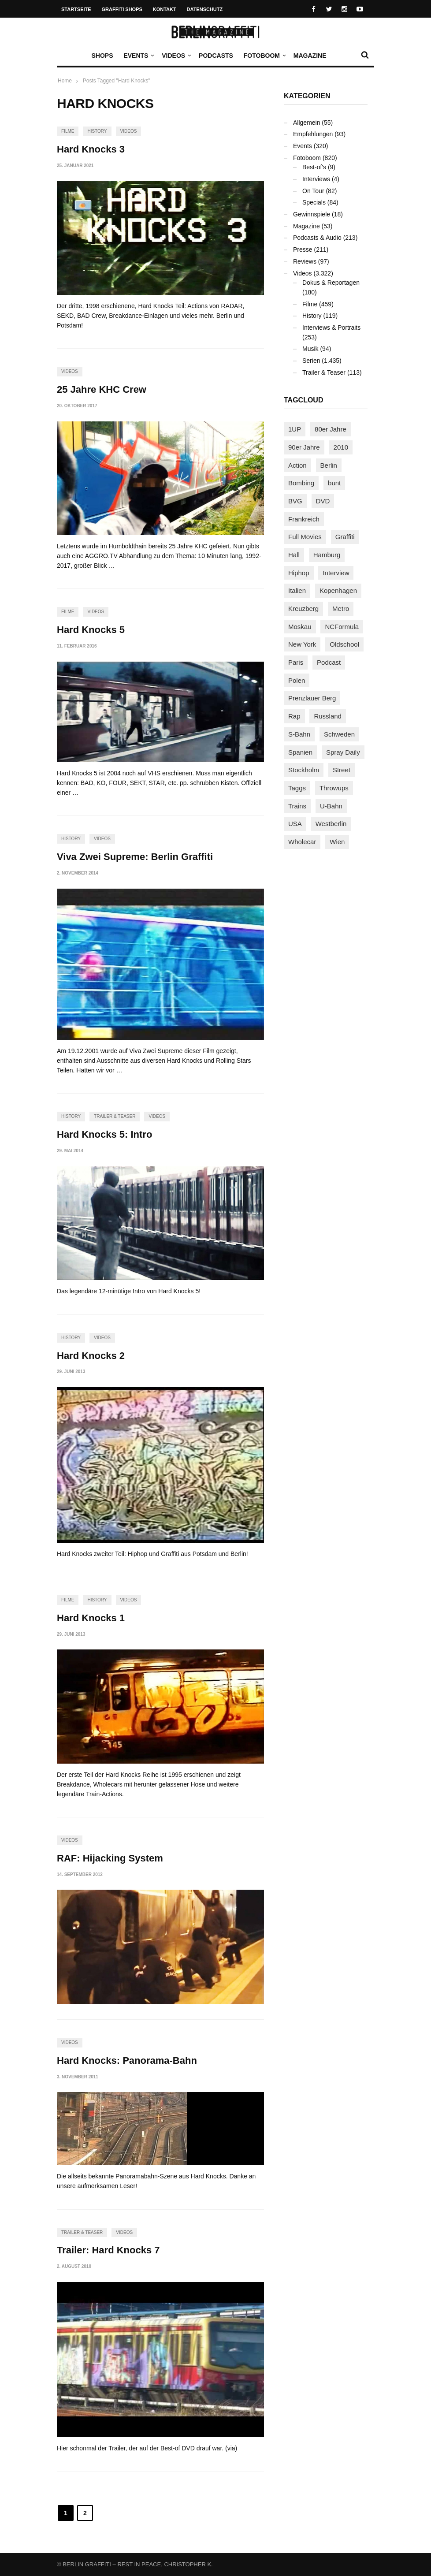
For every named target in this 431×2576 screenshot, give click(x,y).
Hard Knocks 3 (91, 149)
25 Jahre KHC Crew (101, 389)
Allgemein (306, 122)
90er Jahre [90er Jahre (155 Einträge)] (304, 447)
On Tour (313, 190)
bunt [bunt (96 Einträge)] (334, 483)
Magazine (310, 55)
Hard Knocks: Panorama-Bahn (127, 2060)
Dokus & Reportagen (331, 282)
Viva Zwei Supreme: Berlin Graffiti (135, 856)
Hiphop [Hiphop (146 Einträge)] (298, 573)
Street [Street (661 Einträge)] (341, 770)
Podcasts (216, 55)
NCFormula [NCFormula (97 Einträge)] (342, 626)
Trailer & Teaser (114, 1116)
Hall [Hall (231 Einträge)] (294, 554)
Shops (102, 55)
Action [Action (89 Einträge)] (297, 465)
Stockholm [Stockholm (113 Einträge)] (303, 770)
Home (65, 81)
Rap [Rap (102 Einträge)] (294, 716)
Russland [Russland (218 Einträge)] (328, 716)
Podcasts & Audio (317, 237)
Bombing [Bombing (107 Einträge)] (301, 483)
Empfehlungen (313, 134)
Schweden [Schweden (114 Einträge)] (339, 734)
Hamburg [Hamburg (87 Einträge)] (327, 554)
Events (137, 55)
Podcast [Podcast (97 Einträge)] (329, 662)
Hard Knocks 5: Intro (104, 1134)
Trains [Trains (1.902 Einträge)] (297, 806)
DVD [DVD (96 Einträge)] (323, 501)
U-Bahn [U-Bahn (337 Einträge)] (331, 806)
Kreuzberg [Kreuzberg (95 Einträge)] (303, 608)
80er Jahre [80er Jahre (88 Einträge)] (330, 429)
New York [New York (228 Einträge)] (302, 644)
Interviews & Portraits (331, 327)
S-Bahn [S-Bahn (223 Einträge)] (299, 734)
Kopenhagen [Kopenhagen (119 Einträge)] (338, 590)
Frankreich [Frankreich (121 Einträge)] (304, 519)
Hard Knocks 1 (91, 1617)
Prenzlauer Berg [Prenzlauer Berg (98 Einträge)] (312, 698)
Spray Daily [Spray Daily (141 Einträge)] (343, 752)
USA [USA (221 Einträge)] (295, 823)
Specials (314, 202)
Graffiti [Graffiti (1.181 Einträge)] (345, 536)
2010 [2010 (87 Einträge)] (341, 447)
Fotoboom (264, 55)
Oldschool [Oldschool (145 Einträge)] (344, 644)
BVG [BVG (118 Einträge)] (295, 501)
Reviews (304, 261)
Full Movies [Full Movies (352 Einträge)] (305, 536)
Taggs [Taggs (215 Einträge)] (297, 788)
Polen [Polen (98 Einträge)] (296, 680)
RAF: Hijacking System (110, 1858)
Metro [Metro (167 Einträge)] (340, 608)
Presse (302, 249)
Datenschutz (205, 9)
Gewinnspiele (311, 214)
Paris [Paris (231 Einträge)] (295, 662)
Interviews (316, 178)
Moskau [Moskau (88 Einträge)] (300, 626)
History (97, 131)
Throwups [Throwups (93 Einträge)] (334, 788)
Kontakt (164, 9)
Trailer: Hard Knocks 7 (108, 2250)
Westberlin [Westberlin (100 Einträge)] (331, 823)
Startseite (76, 9)
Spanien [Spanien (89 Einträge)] (300, 752)
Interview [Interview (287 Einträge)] (336, 573)
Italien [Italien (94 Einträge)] (297, 590)
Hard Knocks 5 (91, 629)
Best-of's (314, 167)
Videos (175, 55)
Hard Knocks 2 (91, 1355)
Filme (67, 131)
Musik (310, 348)
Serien (311, 360)
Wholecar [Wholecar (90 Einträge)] (302, 841)
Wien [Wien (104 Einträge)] (337, 841)
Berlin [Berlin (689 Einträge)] (328, 465)
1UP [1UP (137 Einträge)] (294, 429)
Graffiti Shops (122, 9)
